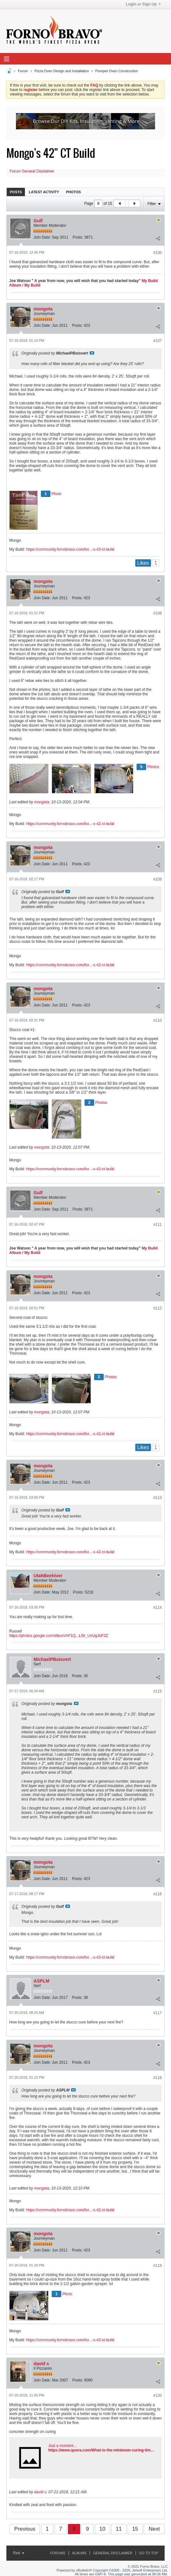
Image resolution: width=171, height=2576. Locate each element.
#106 (157, 252)
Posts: (77, 237)
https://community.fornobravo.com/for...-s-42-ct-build (70, 549)
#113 (157, 1497)
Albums (79, 2553)
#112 (157, 1308)
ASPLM (41, 1981)
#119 (157, 2265)
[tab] (15, 191)
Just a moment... (62, 2445)
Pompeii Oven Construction (116, 71)
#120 (157, 2395)
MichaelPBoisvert (52, 1659)
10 (102, 2529)
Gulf (37, 220)
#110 (157, 1020)
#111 (157, 1224)
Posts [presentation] (16, 192)
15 (135, 2529)
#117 (157, 2013)
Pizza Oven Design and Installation (61, 71)
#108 (157, 613)
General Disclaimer (112, 2553)
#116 (157, 1894)
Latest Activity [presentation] (44, 192)
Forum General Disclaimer (32, 171)
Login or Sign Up (143, 4)
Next (154, 2529)
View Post (92, 353)
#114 (157, 1607)
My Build (31, 285)
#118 (157, 2077)
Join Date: (42, 237)
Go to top (148, 2553)
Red (18, 2553)
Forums (57, 2553)
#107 (157, 341)
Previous (24, 2529)
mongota (42, 308)
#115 (157, 1691)
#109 (157, 879)
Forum (23, 71)
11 (119, 2529)
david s (41, 2363)
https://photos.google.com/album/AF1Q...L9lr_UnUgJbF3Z (58, 1635)
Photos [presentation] (73, 192)
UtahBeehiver (47, 1575)
